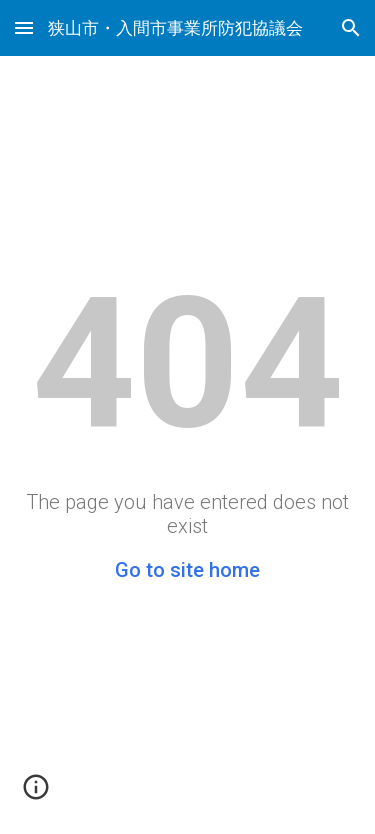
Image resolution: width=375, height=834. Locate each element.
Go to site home (187, 570)
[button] (24, 27)
